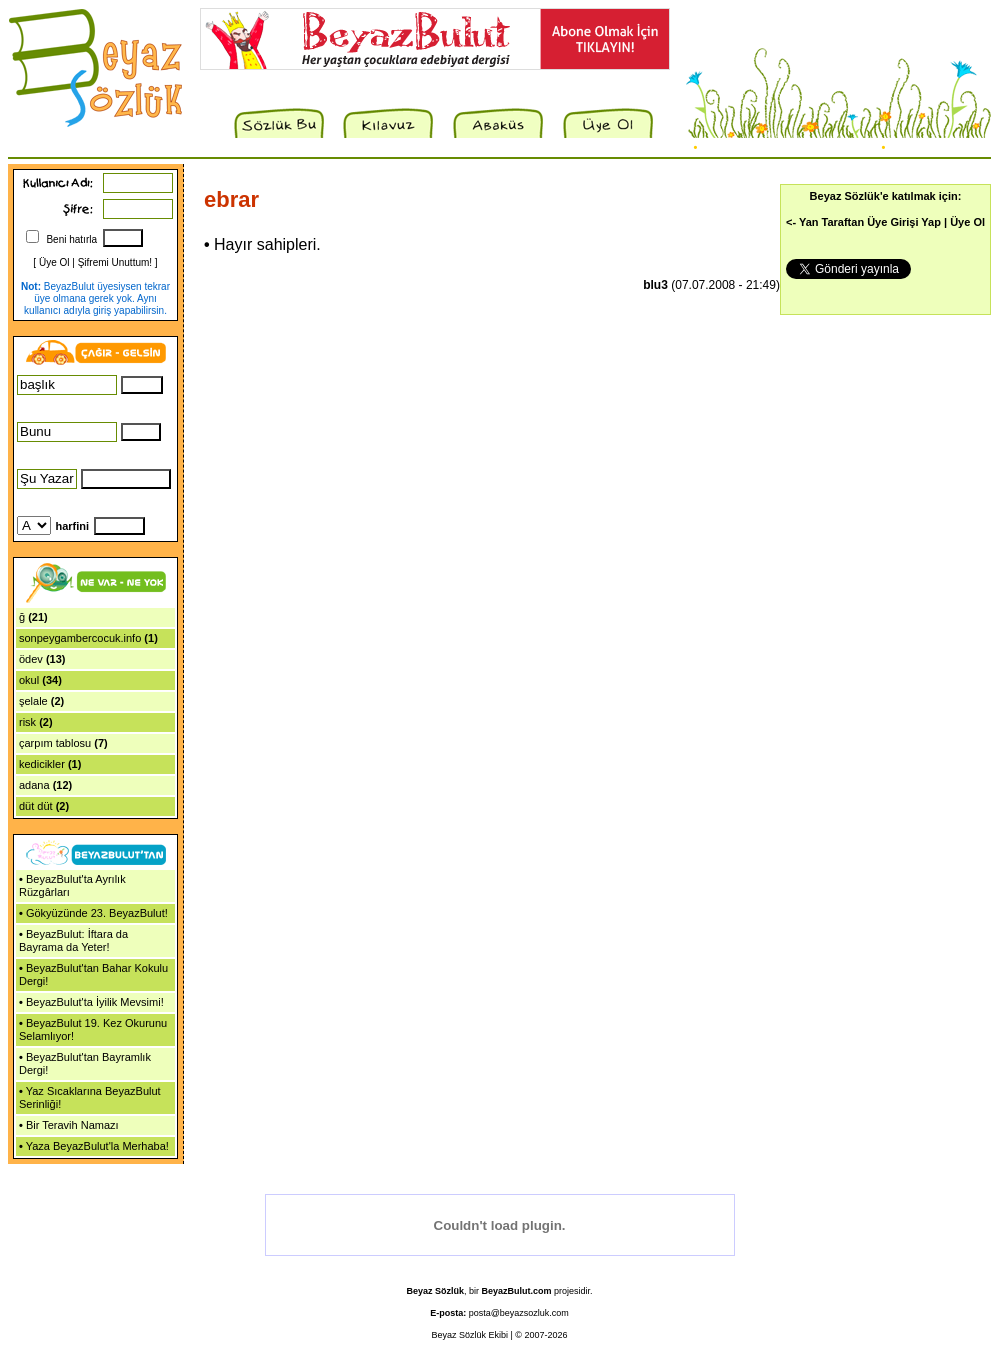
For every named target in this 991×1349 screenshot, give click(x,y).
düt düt (36, 806)
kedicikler (42, 764)
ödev (31, 659)
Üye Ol (54, 262)
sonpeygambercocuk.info (80, 638)
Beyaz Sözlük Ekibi (469, 1335)
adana (34, 785)
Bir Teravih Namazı (72, 1125)
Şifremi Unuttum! (115, 262)
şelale (33, 701)
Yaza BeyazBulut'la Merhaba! (97, 1146)
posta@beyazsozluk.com (519, 1313)
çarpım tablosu (55, 743)
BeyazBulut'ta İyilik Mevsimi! (95, 1002)
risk (27, 722)
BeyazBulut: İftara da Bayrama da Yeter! (73, 940)
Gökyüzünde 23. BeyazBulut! (97, 913)
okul (29, 680)
